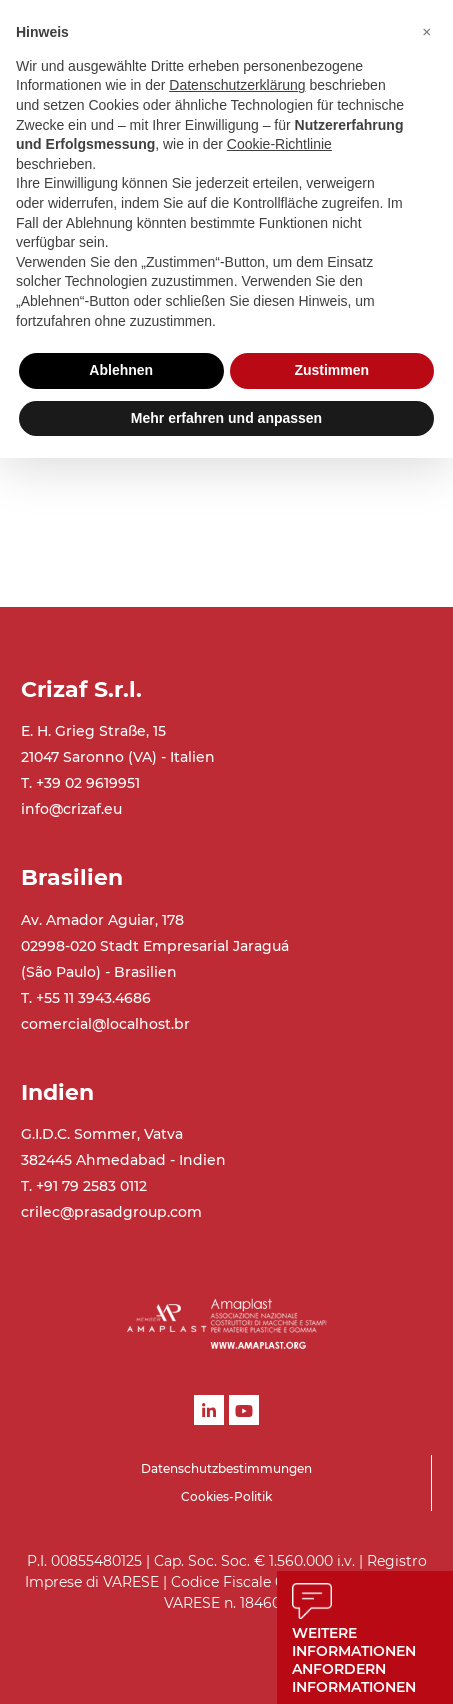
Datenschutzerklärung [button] (237, 85)
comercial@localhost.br (105, 1024)
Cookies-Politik (226, 1496)
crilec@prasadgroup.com (111, 1212)
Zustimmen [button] (331, 370)
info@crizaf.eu (71, 809)
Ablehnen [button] (121, 370)
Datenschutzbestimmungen (226, 1468)
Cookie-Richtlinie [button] (279, 144)
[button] (427, 32)
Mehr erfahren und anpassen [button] (226, 418)
